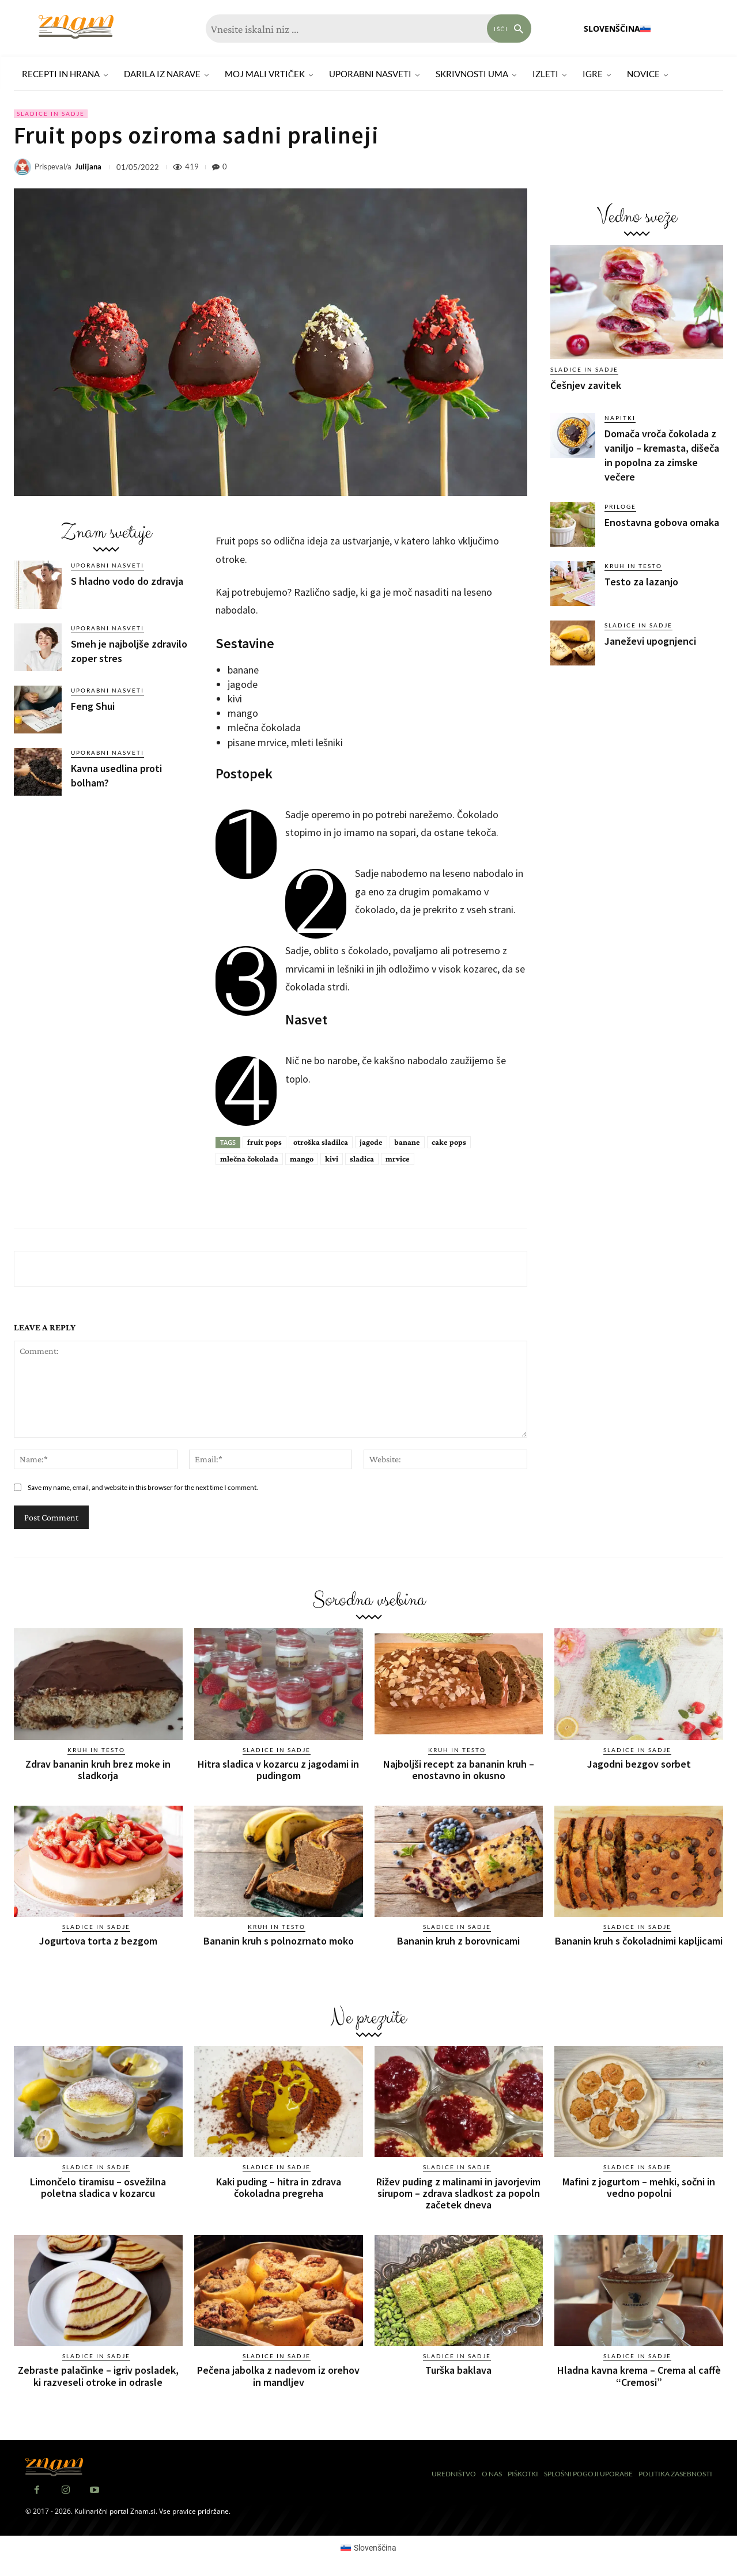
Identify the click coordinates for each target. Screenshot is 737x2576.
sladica (362, 1158)
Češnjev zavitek (585, 385)
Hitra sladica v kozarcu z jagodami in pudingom (278, 1769)
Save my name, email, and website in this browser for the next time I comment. (143, 1487)
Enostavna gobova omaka (661, 522)
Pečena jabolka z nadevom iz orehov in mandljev (278, 2375)
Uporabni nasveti (107, 565)
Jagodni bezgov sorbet (639, 1764)
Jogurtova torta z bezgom (98, 1940)
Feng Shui (93, 706)
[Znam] (76, 27)
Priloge (620, 506)
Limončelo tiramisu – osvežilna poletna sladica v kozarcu (98, 2186)
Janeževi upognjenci (650, 641)
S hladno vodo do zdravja (127, 581)
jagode (371, 1142)
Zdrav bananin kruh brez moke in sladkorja (98, 1769)
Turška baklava (458, 2369)
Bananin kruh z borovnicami (458, 1940)
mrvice (397, 1158)
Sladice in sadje (51, 113)
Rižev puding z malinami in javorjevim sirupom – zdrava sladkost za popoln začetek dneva (458, 2192)
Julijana (88, 167)
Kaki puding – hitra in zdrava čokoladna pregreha (278, 2186)
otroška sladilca (320, 1142)
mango (301, 1158)
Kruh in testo (633, 565)
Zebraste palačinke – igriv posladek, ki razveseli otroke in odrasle (98, 2375)
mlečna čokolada (249, 1158)
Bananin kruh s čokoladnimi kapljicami (639, 1940)
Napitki (620, 417)
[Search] (509, 28)
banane (407, 1142)
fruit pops (264, 1142)
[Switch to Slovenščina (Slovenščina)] (369, 2546)
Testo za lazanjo (641, 581)
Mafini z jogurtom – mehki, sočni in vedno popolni (638, 2186)
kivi (331, 1158)
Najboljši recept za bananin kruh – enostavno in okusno (458, 1769)
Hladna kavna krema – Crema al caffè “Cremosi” (639, 2375)
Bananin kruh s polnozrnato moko (278, 1940)
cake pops (449, 1142)
